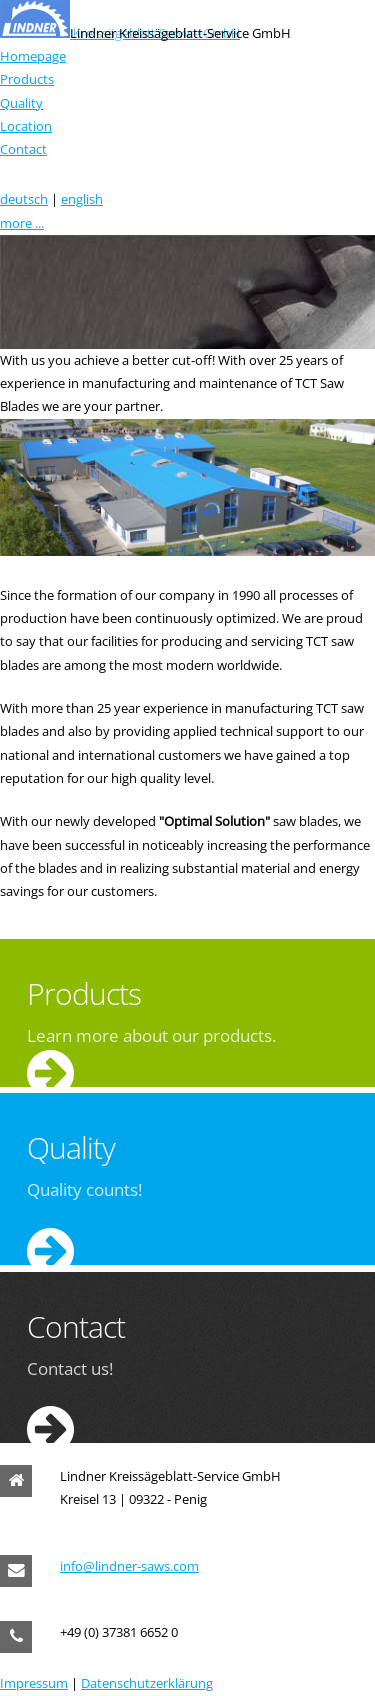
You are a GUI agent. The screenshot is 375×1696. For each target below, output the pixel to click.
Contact (23, 149)
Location (26, 126)
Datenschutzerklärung (147, 1683)
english (82, 199)
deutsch (24, 199)
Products (27, 79)
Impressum (34, 1683)
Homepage (33, 56)
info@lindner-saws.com (129, 1566)
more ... (22, 223)
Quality (21, 103)
